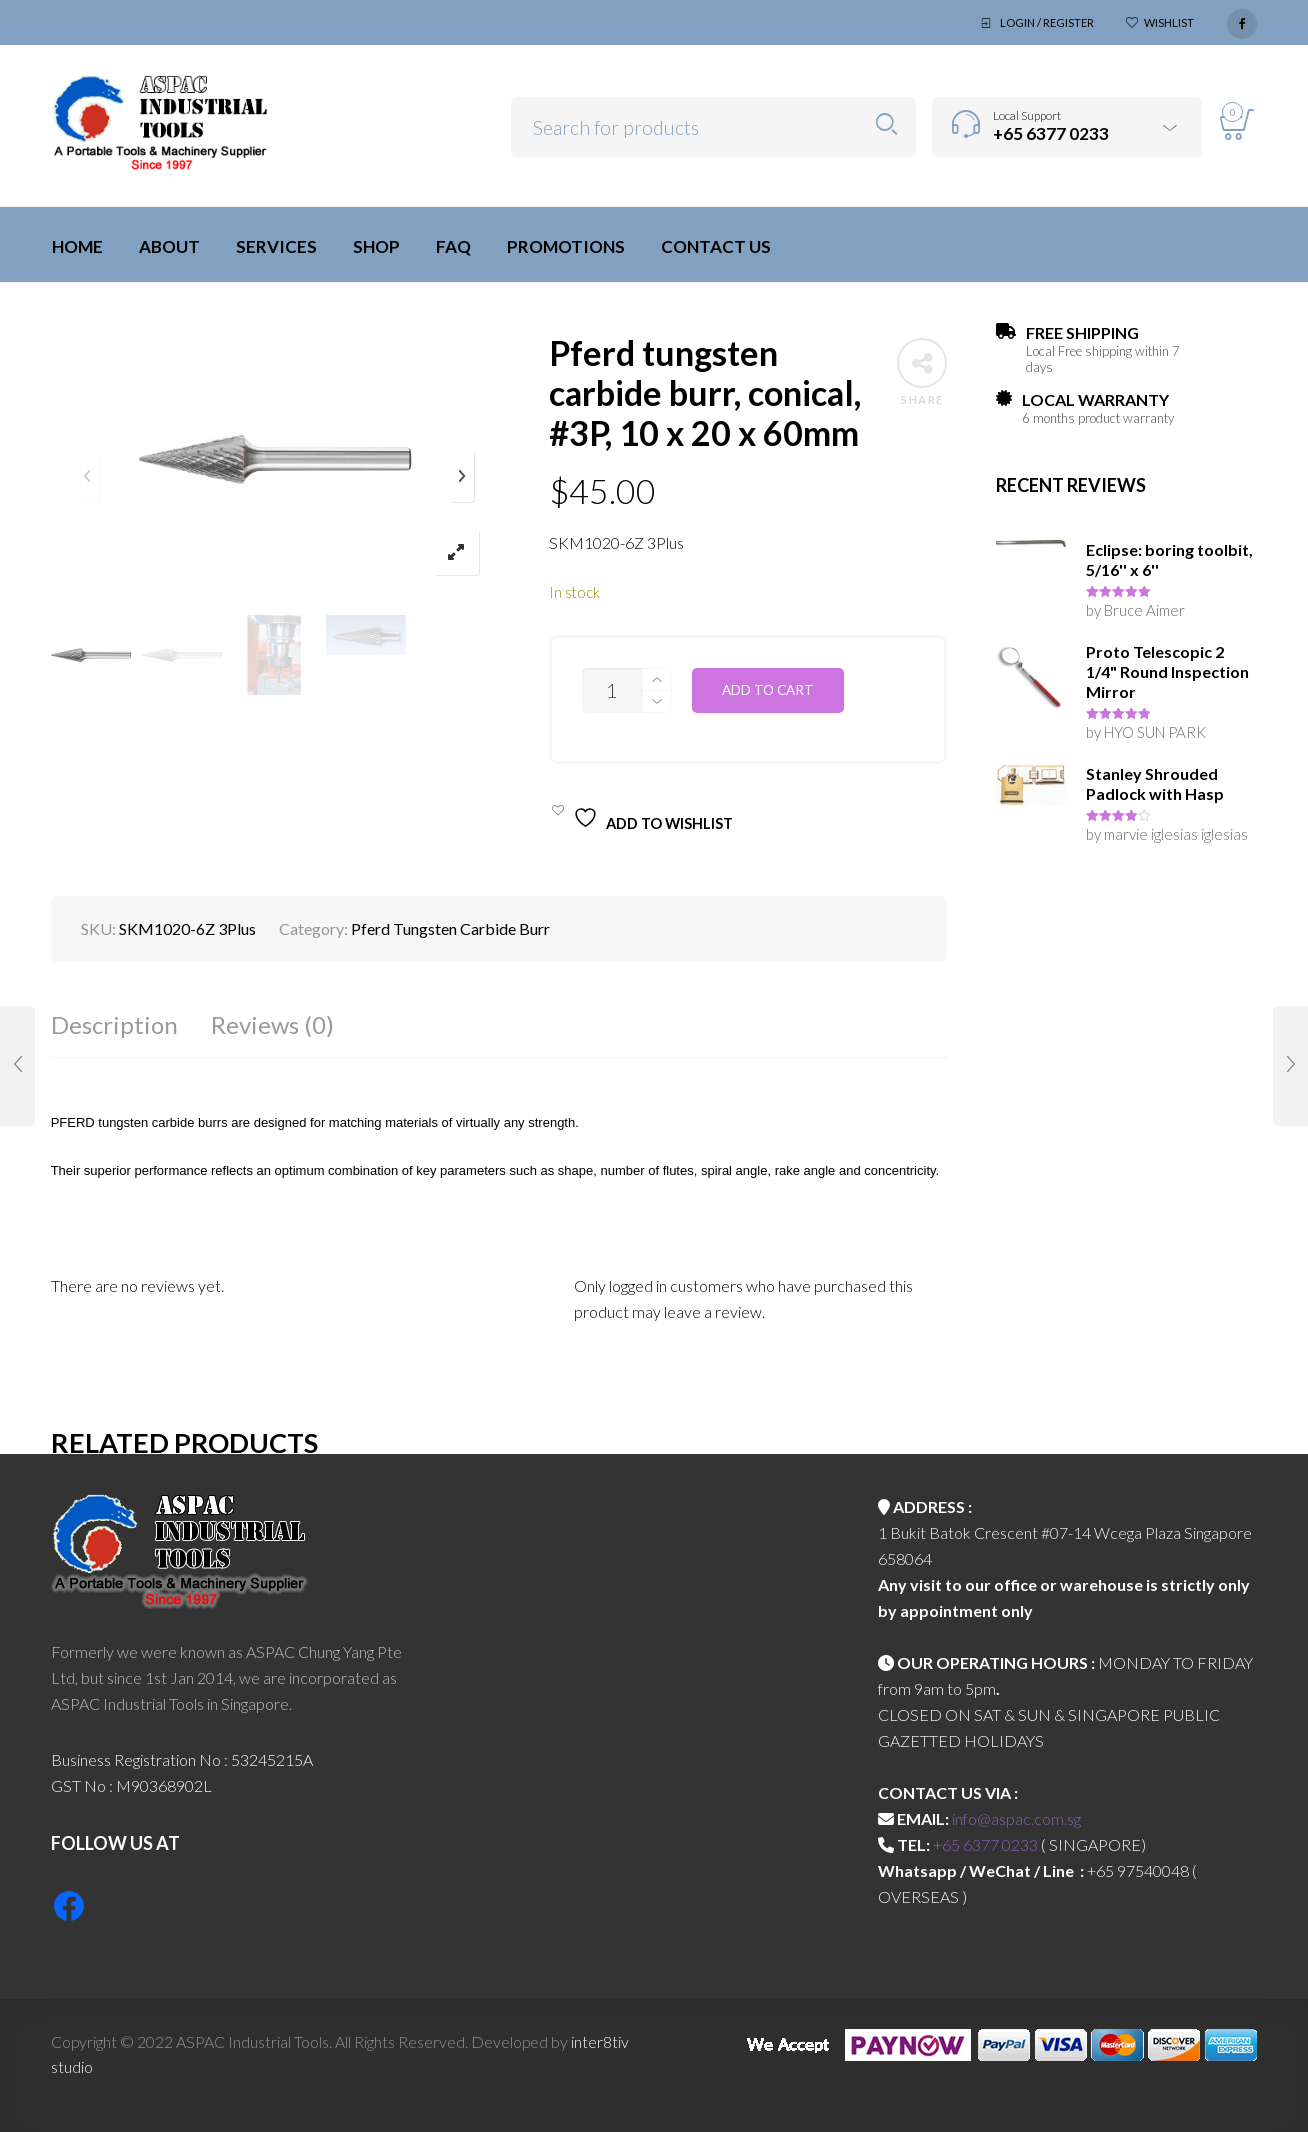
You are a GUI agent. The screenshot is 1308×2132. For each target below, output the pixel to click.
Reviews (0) (272, 1024)
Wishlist (1169, 22)
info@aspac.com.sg (1016, 1818)
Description (114, 1024)
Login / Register (1047, 22)
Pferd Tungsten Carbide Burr (450, 928)
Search (886, 124)
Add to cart (768, 690)
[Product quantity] (612, 690)
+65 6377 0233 (985, 1844)
